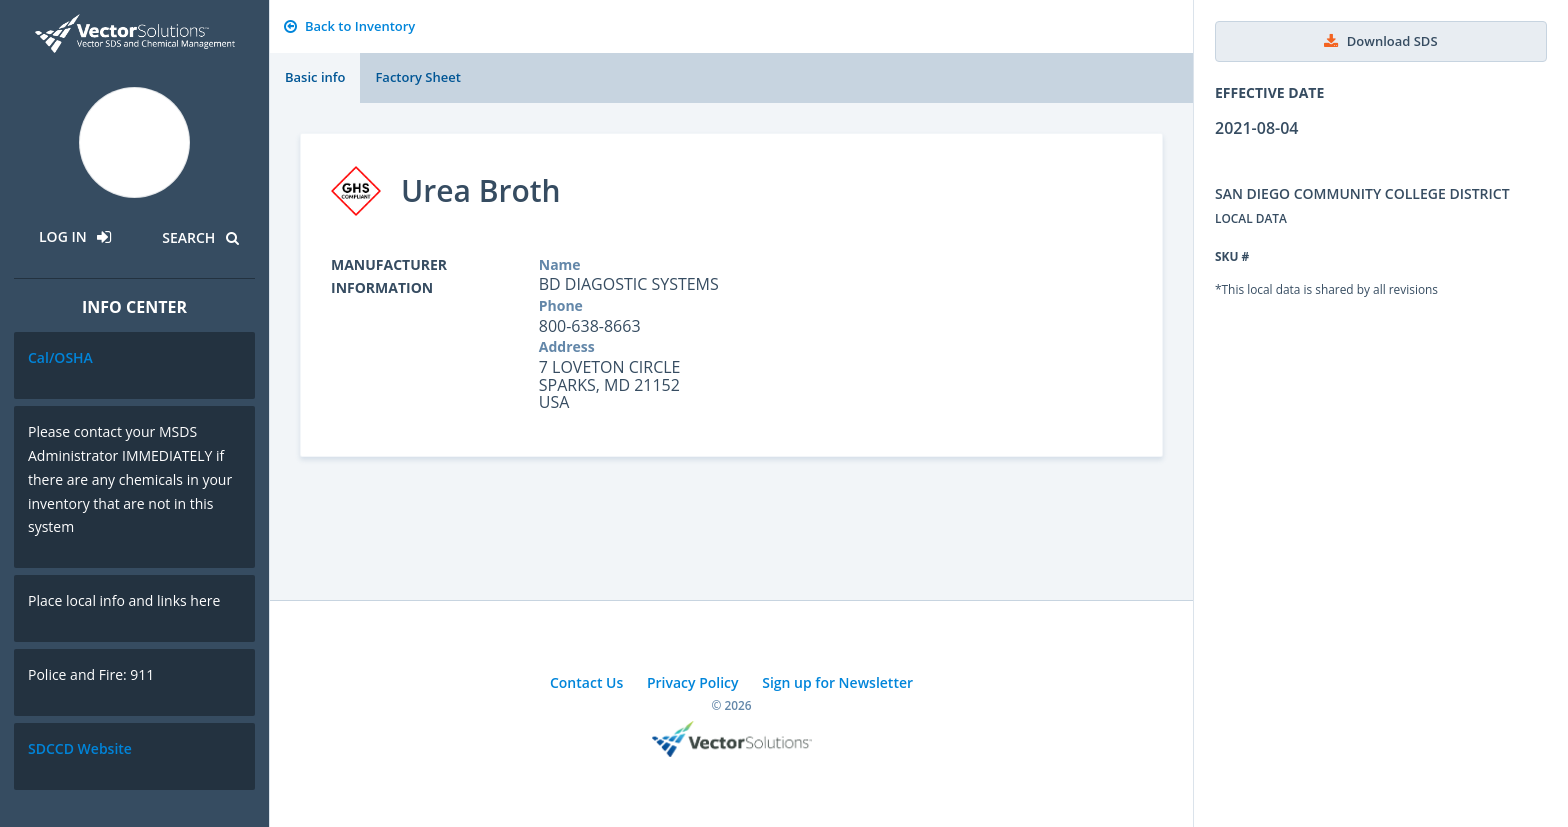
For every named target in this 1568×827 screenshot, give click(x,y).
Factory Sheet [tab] (417, 77)
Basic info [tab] (315, 77)
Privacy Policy (693, 682)
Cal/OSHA (60, 357)
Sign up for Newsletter (837, 682)
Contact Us (586, 682)
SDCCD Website (80, 748)
